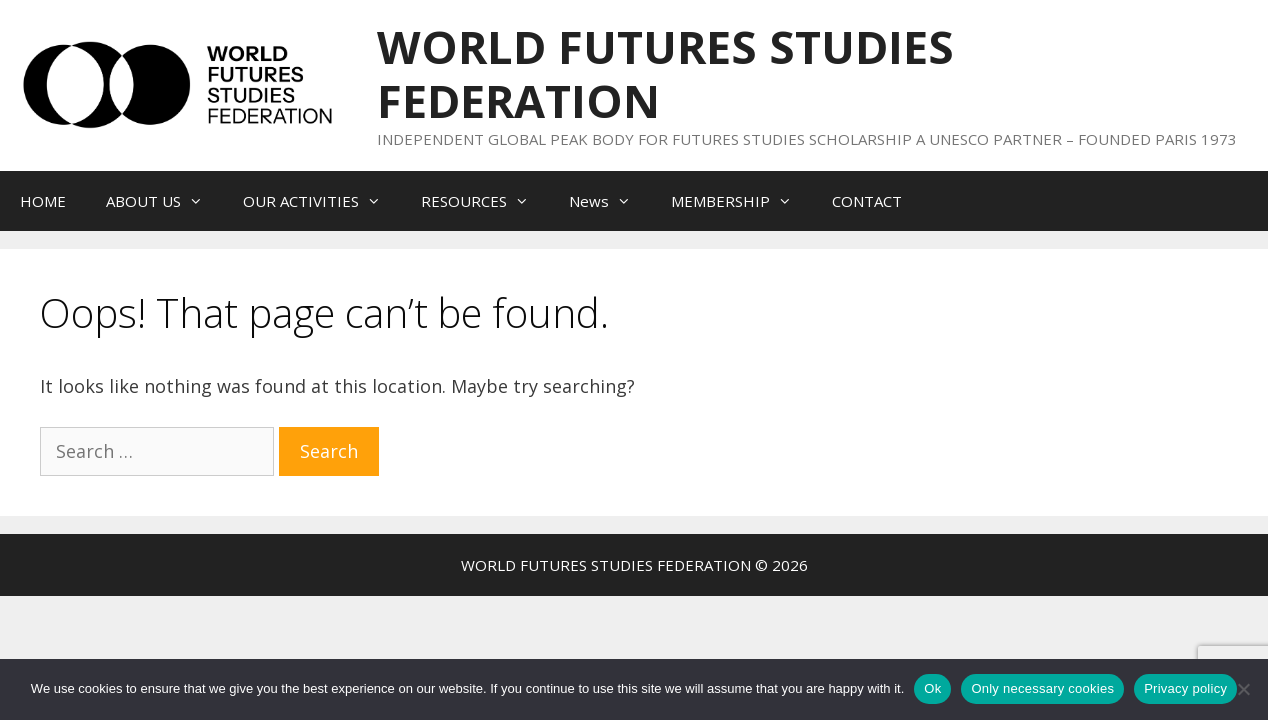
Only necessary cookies (1042, 688)
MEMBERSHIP (741, 201)
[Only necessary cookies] (1243, 689)
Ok (932, 688)
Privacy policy (1185, 688)
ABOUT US (164, 201)
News (610, 201)
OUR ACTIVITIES (322, 201)
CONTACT (867, 201)
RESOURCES (485, 201)
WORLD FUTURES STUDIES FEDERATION (665, 73)
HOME (43, 201)
